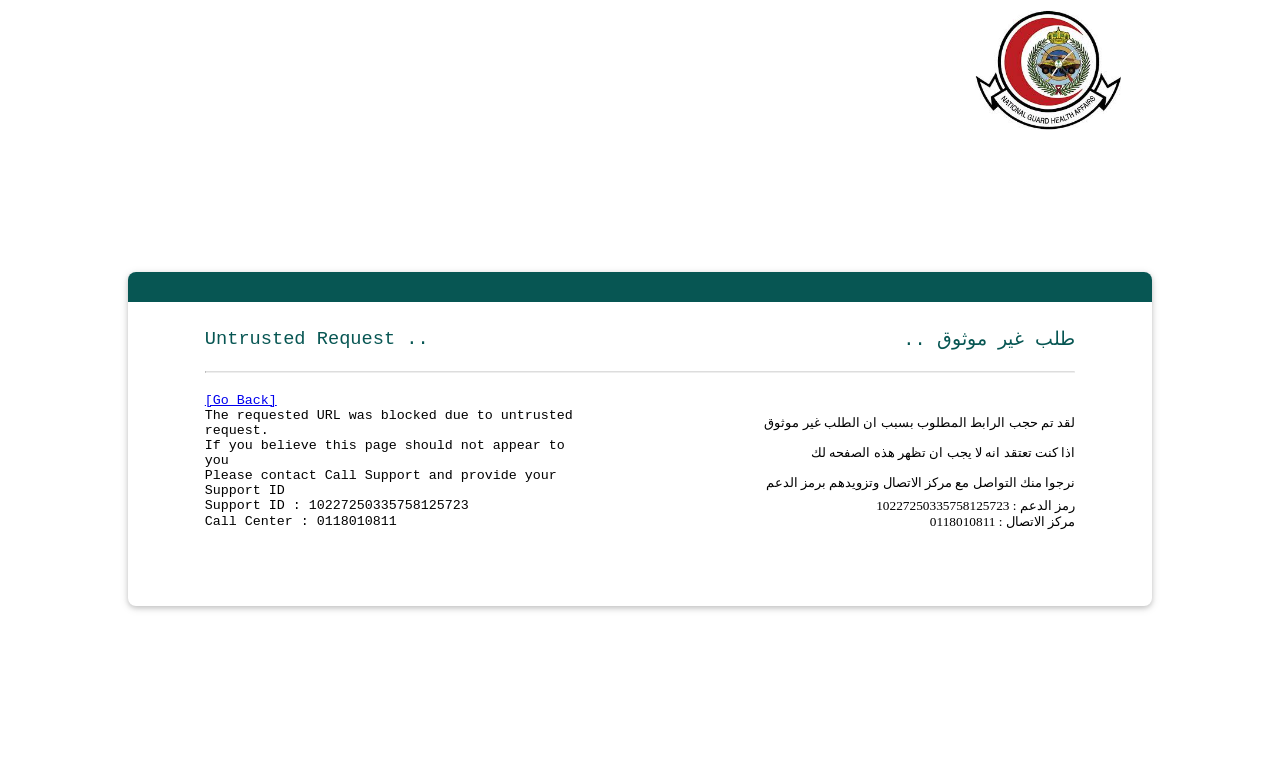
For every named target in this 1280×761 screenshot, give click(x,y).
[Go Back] (241, 404)
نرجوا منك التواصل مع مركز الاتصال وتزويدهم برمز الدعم (921, 502)
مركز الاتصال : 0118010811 (1002, 547)
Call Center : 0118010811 (301, 548)
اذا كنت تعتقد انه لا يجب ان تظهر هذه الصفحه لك (943, 466)
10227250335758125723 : (948, 529)
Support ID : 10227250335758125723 (337, 530)
